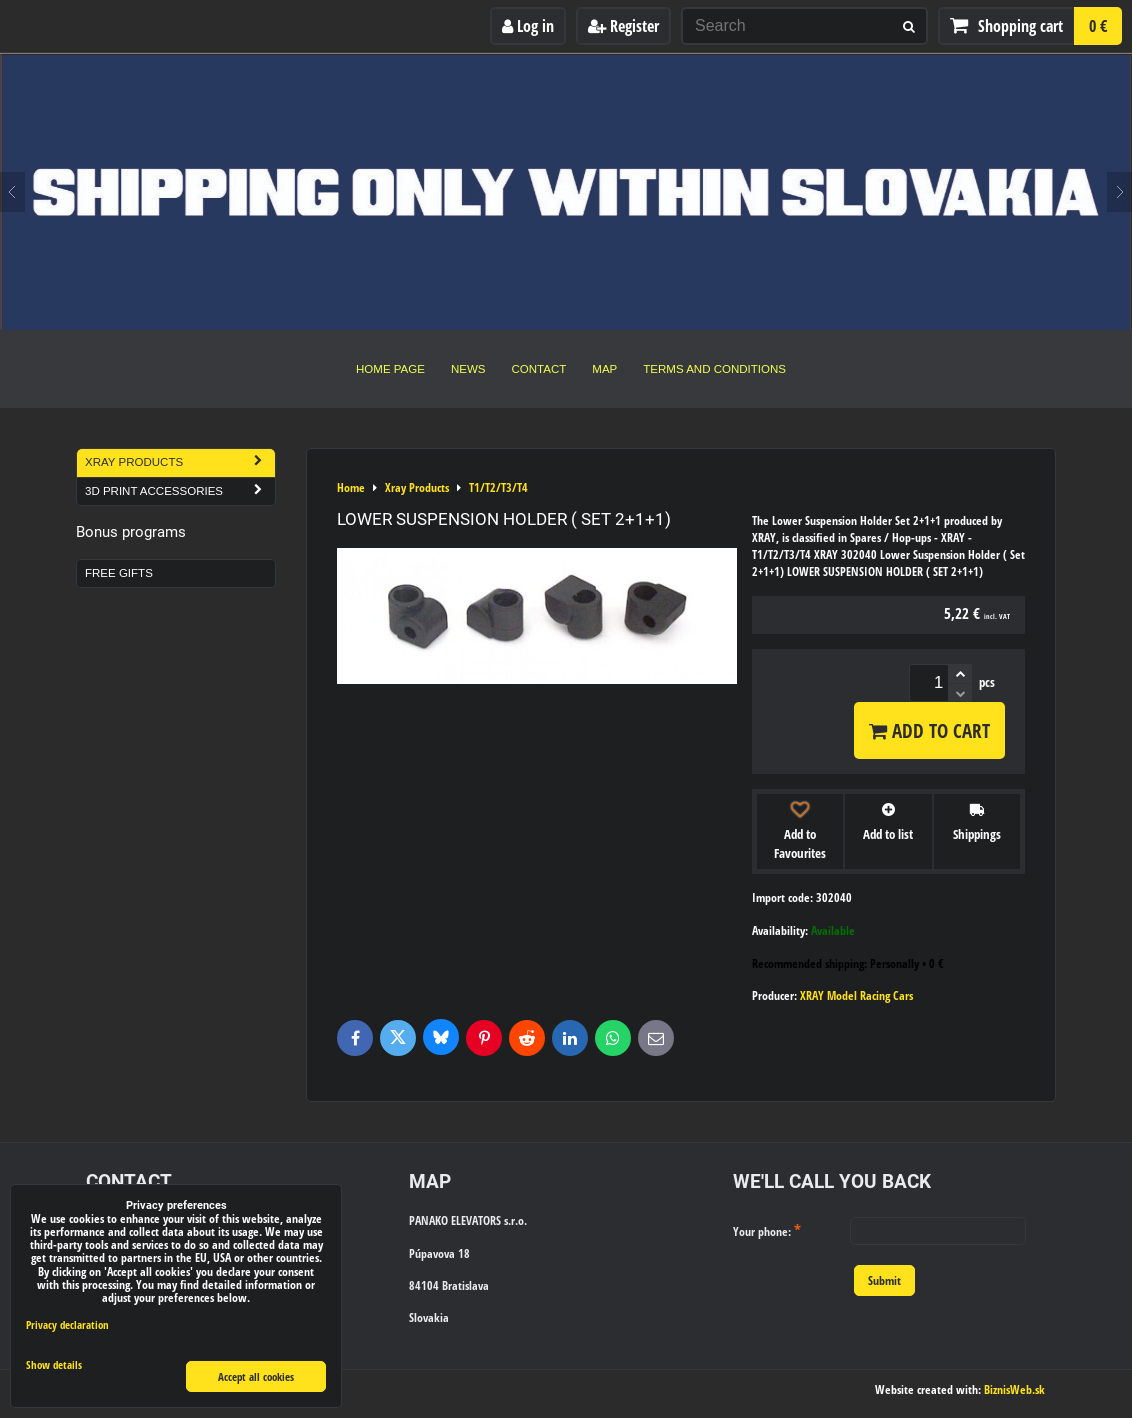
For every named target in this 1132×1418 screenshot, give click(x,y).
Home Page (390, 369)
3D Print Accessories (180, 491)
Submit (884, 1280)
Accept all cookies (256, 1376)
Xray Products (180, 462)
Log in (528, 26)
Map (604, 369)
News (468, 369)
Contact (539, 369)
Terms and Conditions (714, 369)
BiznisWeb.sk (1014, 1389)
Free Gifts (119, 573)
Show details (54, 1365)
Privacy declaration (67, 1324)
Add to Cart (929, 730)
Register (623, 26)
